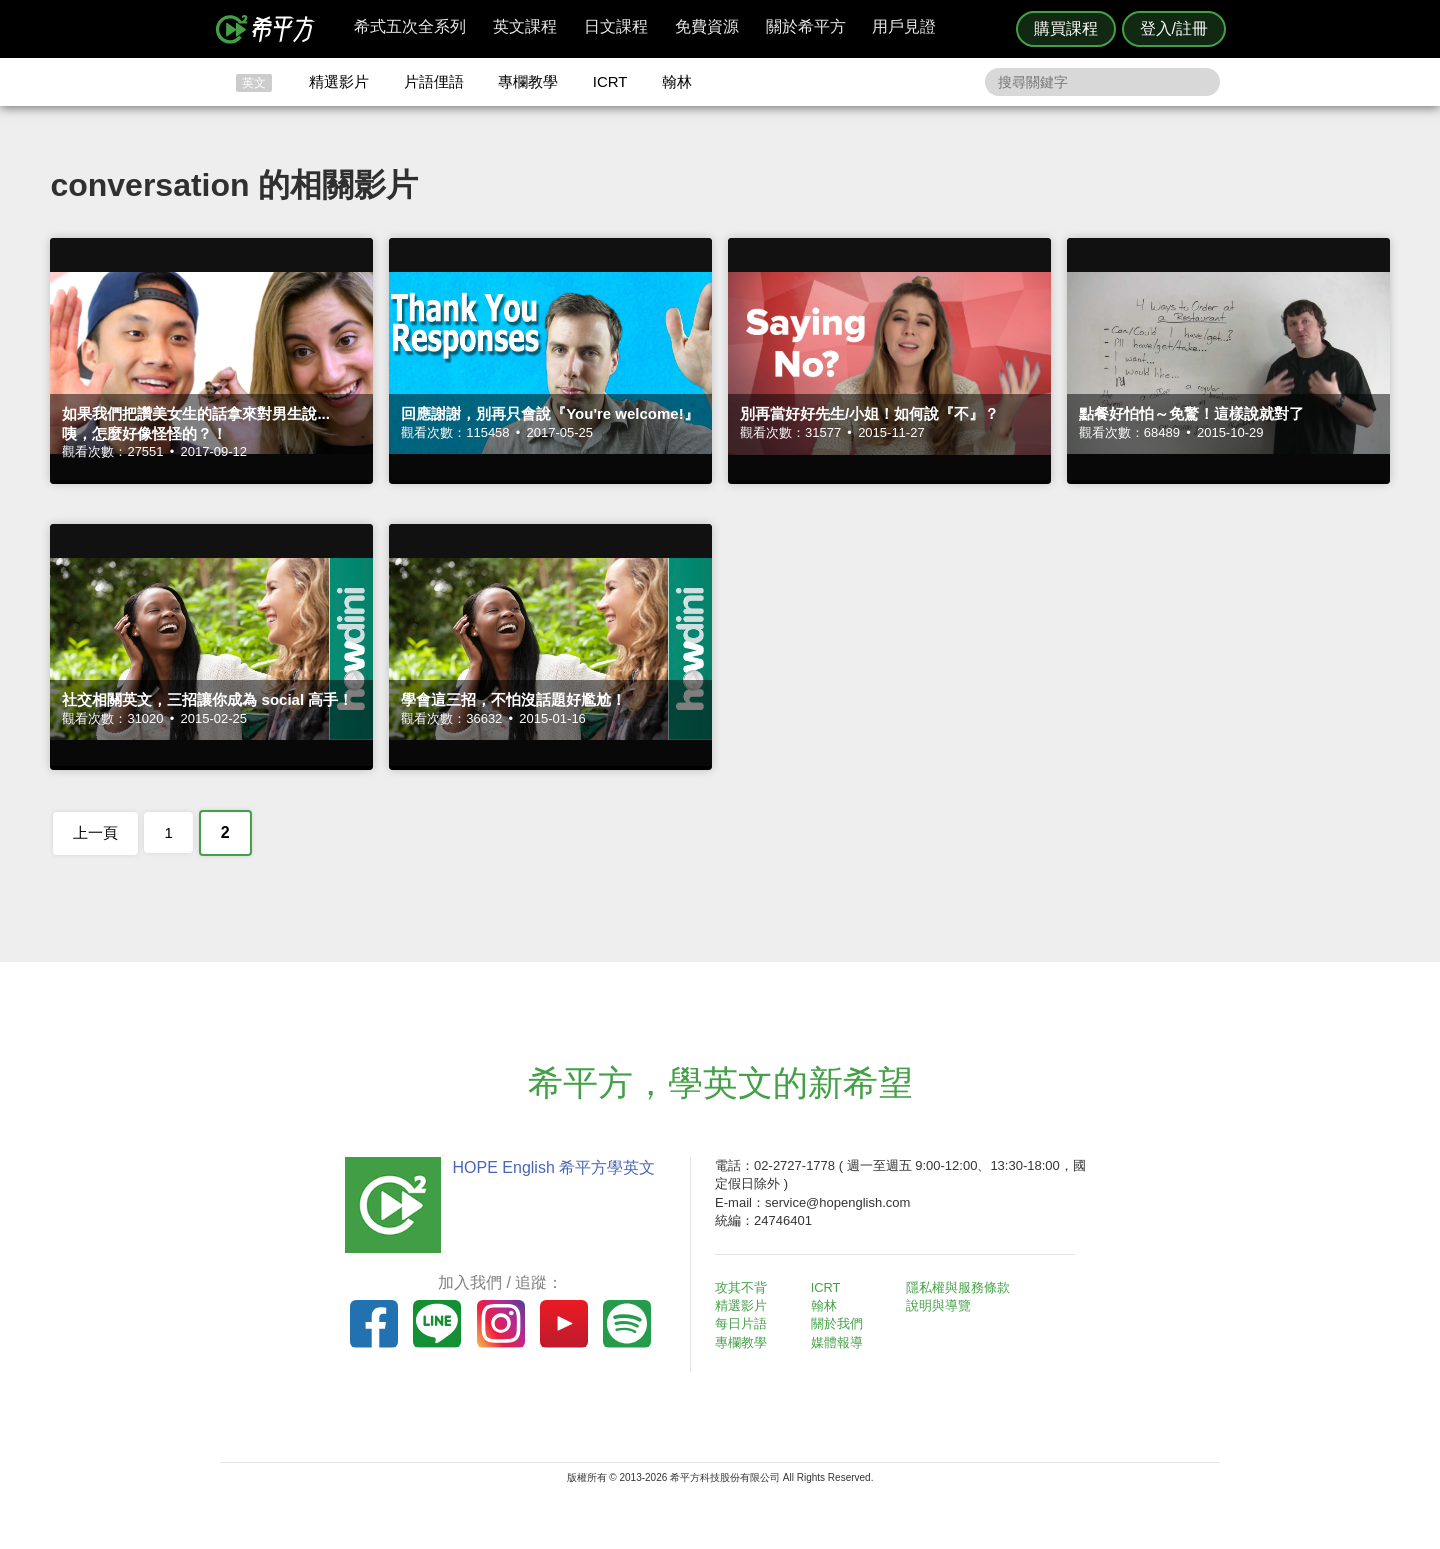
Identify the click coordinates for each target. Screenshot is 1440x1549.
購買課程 (1066, 28)
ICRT (610, 81)
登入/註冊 (1174, 28)
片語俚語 (434, 81)
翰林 (677, 81)
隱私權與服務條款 (961, 1287)
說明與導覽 (941, 1305)
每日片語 (744, 1323)
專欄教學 (528, 81)
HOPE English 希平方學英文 (550, 1167)
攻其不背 (744, 1287)
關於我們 (840, 1323)
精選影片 (339, 81)
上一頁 (95, 832)
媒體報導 (840, 1342)
